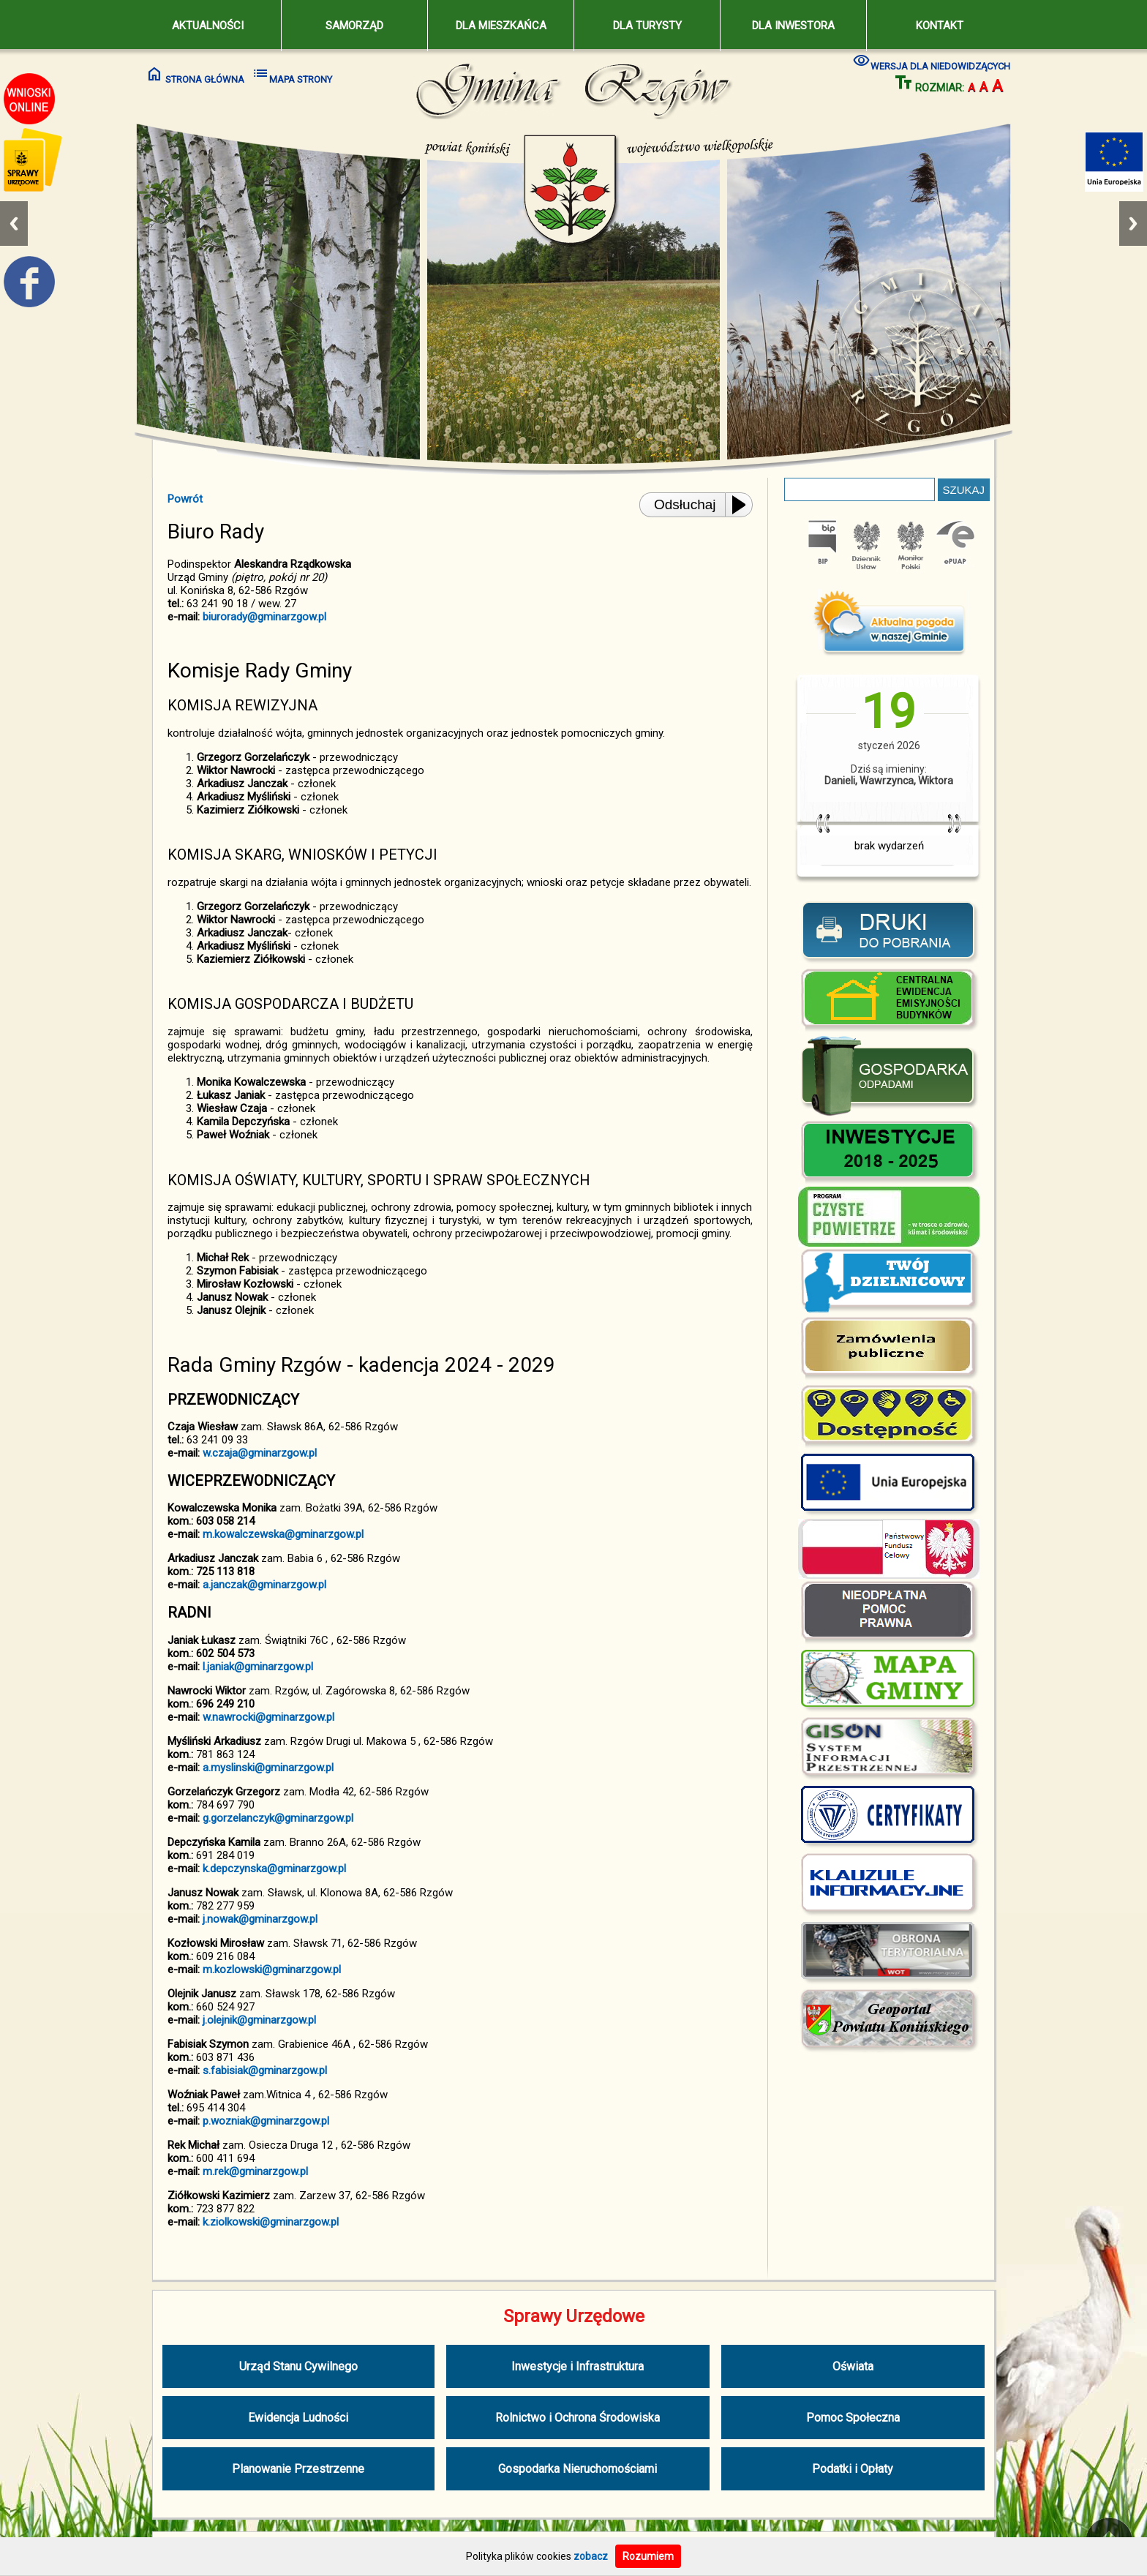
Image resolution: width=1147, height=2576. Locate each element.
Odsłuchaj (685, 504)
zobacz (591, 2556)
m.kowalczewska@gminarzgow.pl (283, 1534)
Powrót (185, 499)
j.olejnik (220, 2020)
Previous (14, 223)
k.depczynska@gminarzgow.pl (274, 1868)
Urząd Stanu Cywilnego (298, 2366)
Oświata (852, 2366)
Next (1133, 223)
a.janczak (225, 1584)
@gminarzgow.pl (286, 1584)
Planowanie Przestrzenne (298, 2469)
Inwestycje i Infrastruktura (577, 2366)
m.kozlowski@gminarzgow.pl (272, 1969)
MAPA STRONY (292, 74)
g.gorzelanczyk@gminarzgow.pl (278, 1818)
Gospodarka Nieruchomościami (577, 2469)
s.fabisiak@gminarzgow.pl (265, 2070)
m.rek (216, 2171)
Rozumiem (648, 2556)
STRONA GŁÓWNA (195, 74)
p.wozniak (226, 2121)
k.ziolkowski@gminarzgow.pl (271, 2221)
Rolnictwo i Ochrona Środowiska (577, 2418)
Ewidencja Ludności (298, 2418)
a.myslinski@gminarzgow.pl (268, 1767)
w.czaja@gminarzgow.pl (260, 1453)
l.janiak (218, 1666)
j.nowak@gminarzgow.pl (260, 1919)
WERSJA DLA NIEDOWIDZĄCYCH (931, 61)
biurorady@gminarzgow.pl (264, 616)
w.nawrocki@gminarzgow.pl (268, 1717)
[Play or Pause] (743, 504)
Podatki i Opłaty (852, 2469)
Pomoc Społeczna (853, 2418)
